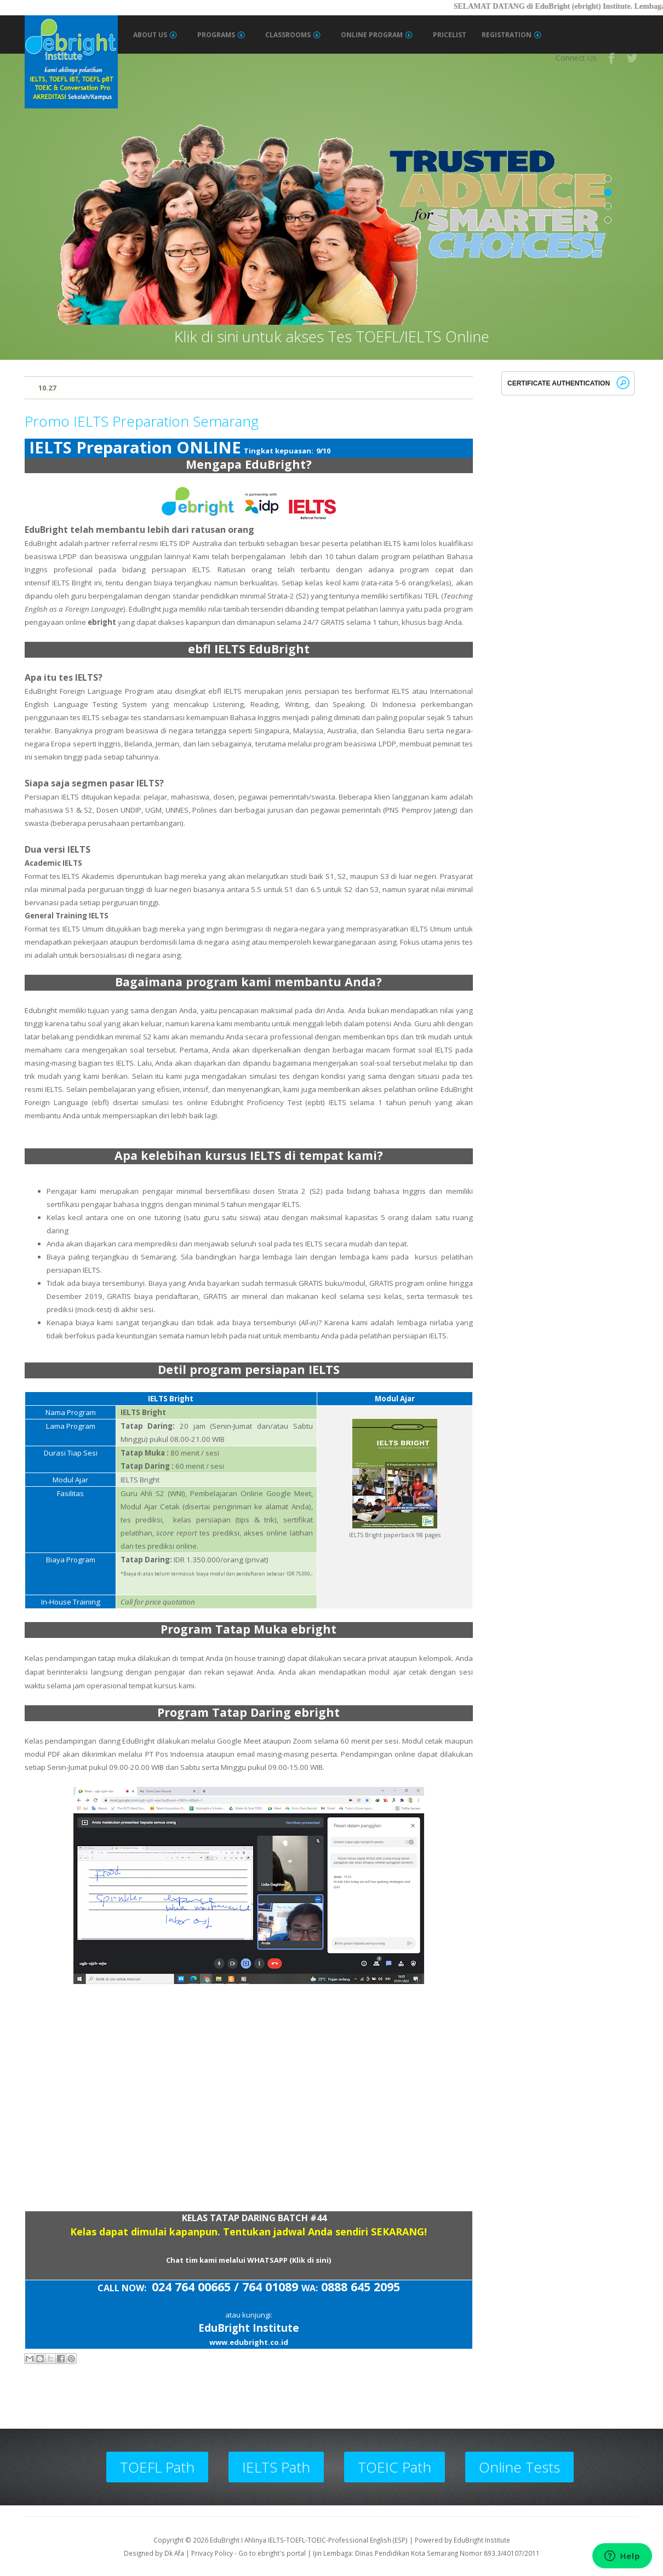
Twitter (632, 58)
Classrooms (293, 35)
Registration (511, 35)
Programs (221, 35)
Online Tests (519, 2467)
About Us (155, 35)
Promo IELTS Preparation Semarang (142, 421)
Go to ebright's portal (272, 2553)
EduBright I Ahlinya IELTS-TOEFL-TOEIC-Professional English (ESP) (309, 2539)
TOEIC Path (394, 2467)
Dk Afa (174, 2553)
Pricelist (449, 35)
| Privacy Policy (209, 2553)
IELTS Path (276, 2467)
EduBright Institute (482, 2539)
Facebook (612, 58)
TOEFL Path (157, 2467)
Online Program (377, 35)
